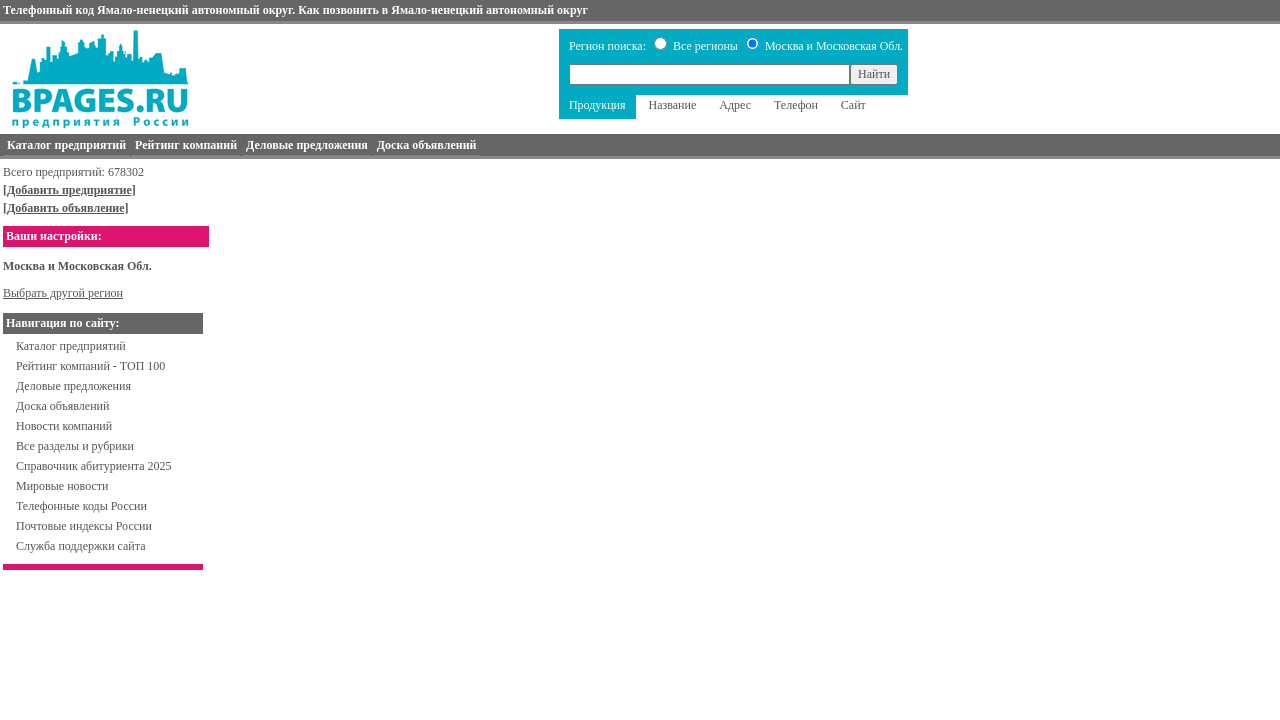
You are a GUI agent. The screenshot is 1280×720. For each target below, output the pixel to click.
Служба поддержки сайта (81, 546)
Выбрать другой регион (63, 293)
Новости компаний (64, 426)
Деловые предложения (73, 386)
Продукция (597, 105)
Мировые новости (62, 486)
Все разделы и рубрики (75, 446)
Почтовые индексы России (84, 526)
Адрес (735, 105)
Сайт (853, 105)
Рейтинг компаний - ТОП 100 (90, 366)
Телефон (796, 105)
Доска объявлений (62, 406)
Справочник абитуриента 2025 (94, 466)
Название (673, 105)
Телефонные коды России (81, 506)
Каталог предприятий (71, 346)
